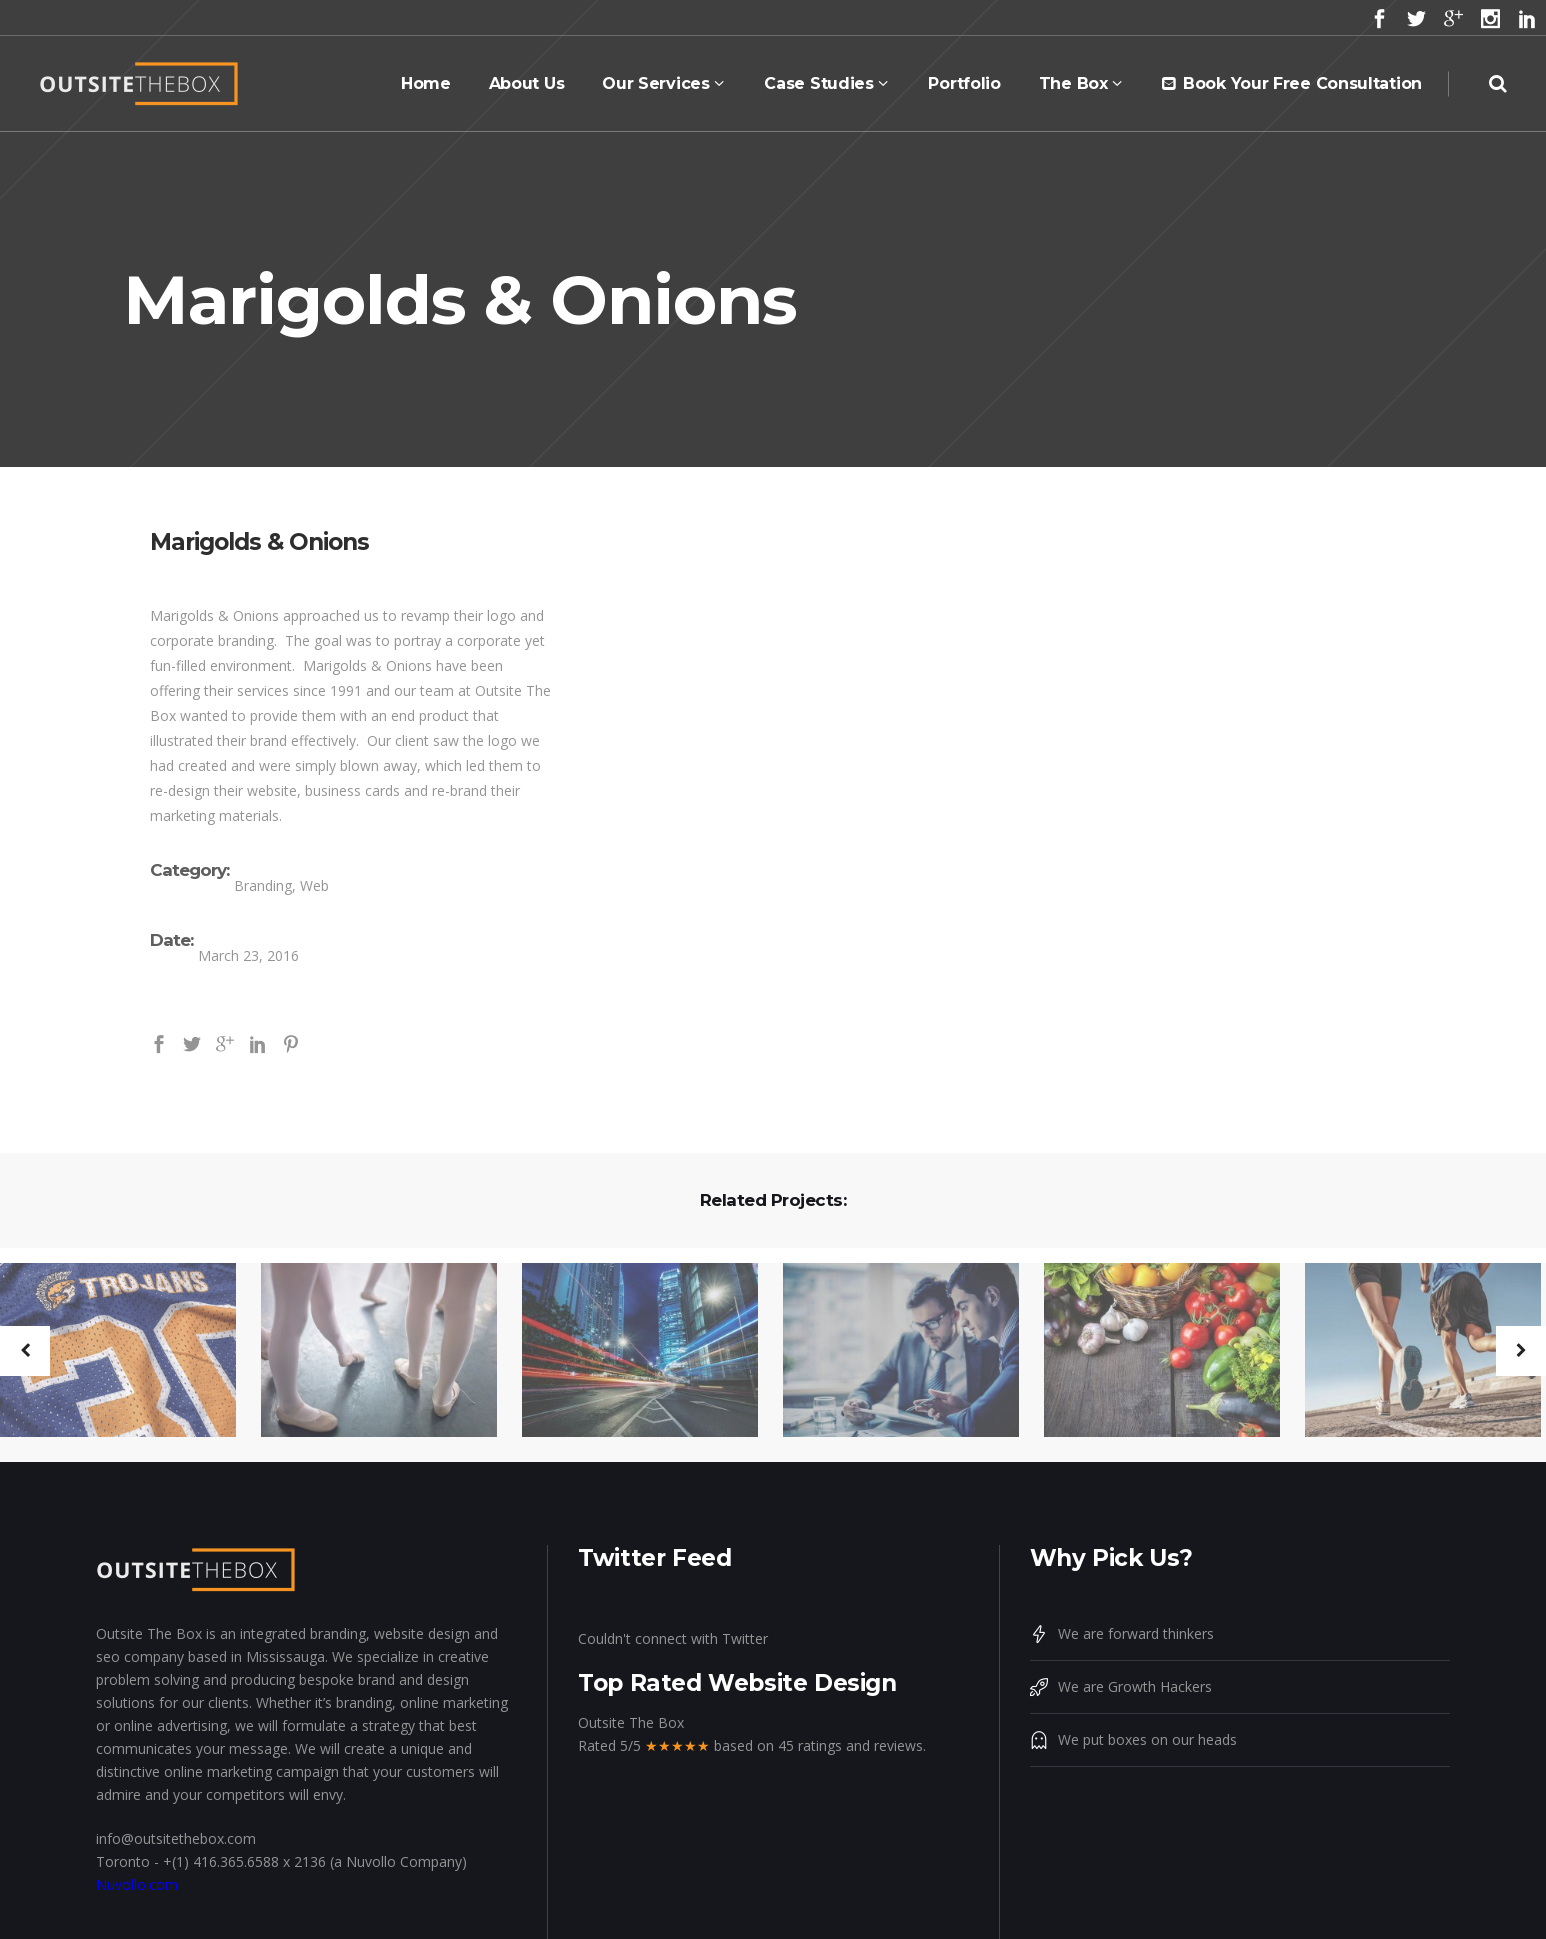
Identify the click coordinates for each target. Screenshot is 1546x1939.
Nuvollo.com (137, 1884)
